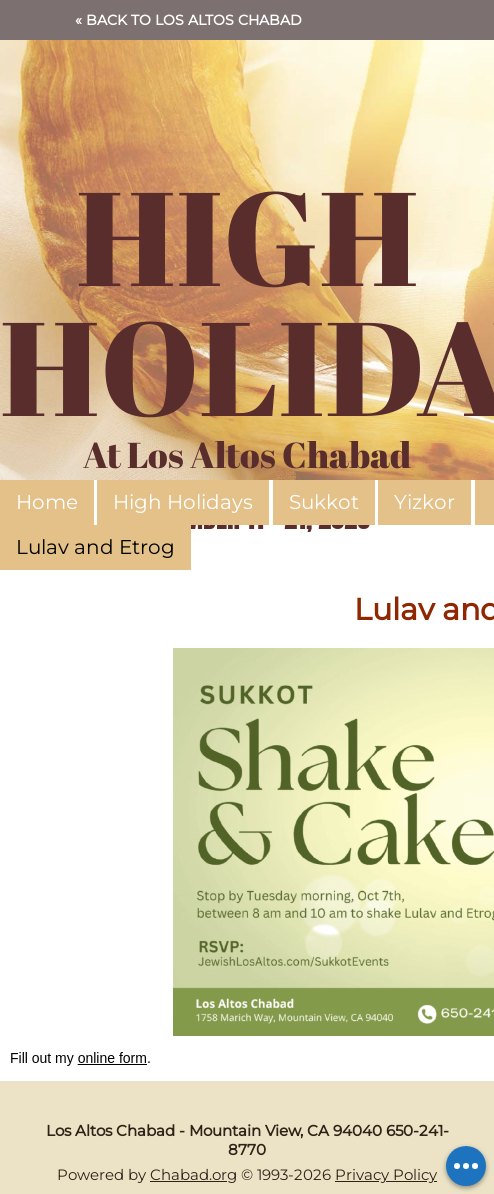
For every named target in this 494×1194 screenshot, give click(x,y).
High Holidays (183, 502)
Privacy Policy (386, 1174)
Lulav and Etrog (95, 547)
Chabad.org (193, 1174)
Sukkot (324, 502)
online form (112, 1058)
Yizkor (424, 502)
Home (47, 502)
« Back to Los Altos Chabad (188, 20)
